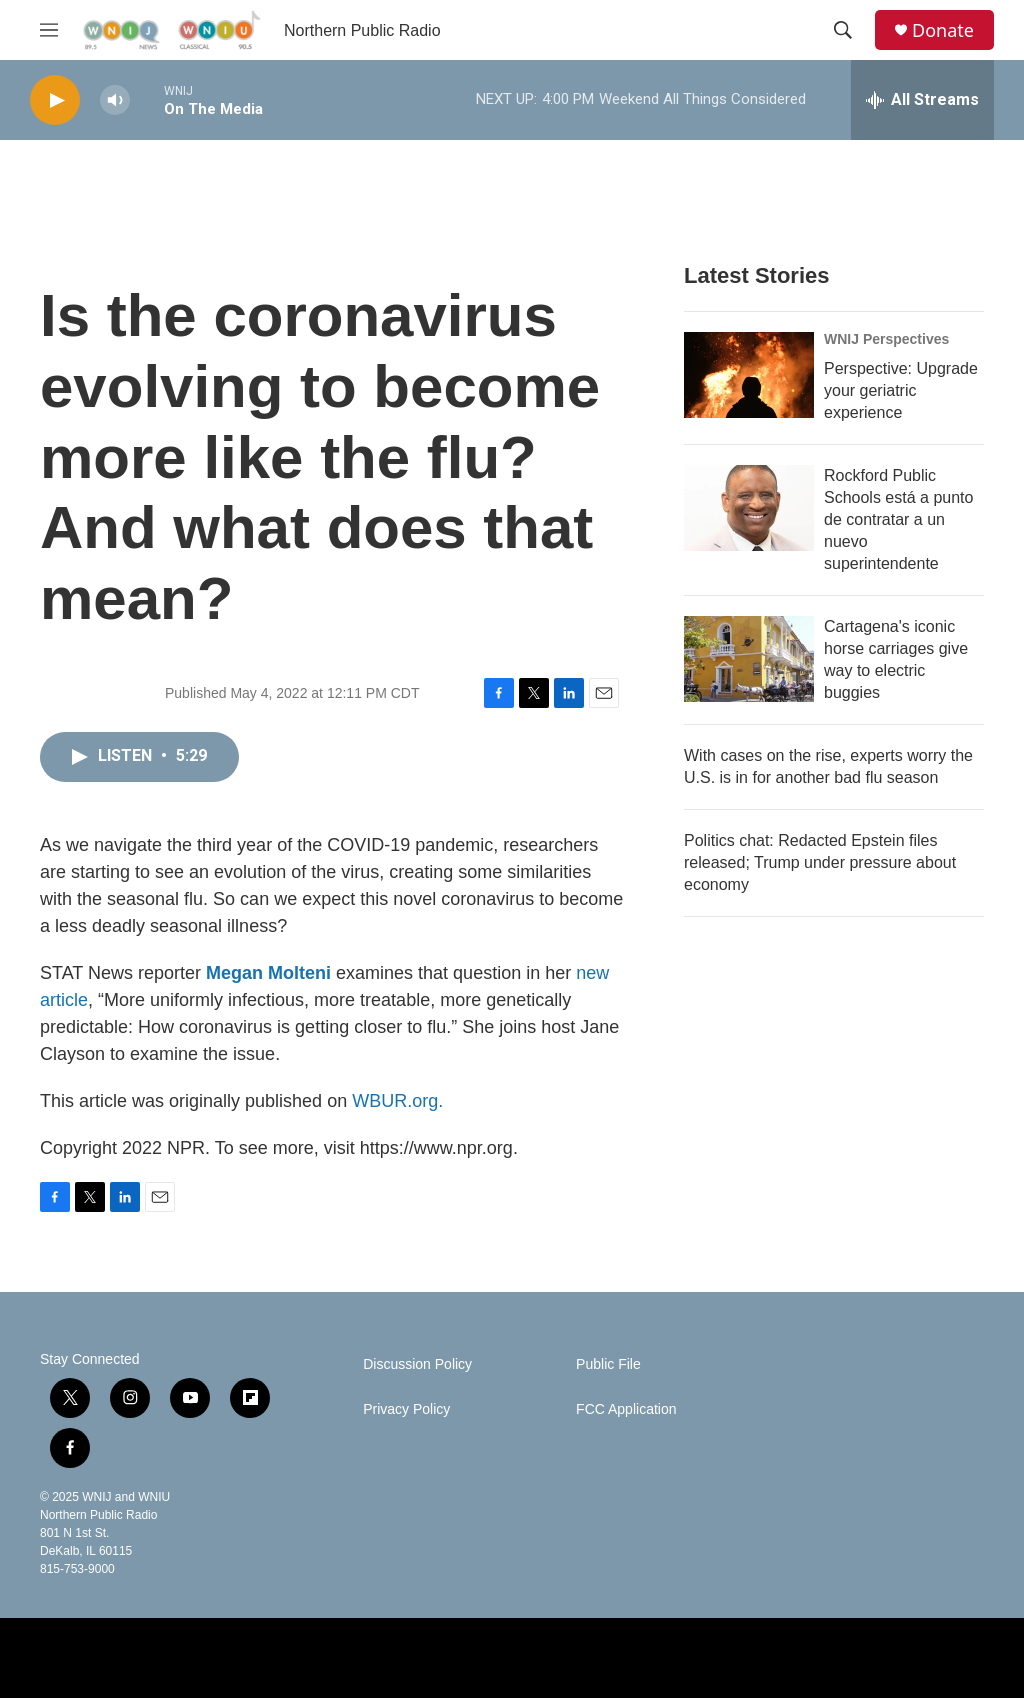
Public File (608, 1364)
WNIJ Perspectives (886, 339)
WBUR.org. (397, 1101)
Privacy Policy (406, 1409)
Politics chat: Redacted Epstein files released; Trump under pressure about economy (820, 862)
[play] (55, 100)
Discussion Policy (417, 1364)
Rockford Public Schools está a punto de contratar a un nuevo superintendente (898, 519)
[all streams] (922, 100)
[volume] (115, 100)
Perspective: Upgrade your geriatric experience (901, 390)
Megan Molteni (268, 973)
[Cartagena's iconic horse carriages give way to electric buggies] (749, 659)
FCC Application (626, 1409)
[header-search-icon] (843, 30)
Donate (943, 30)
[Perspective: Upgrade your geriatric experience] (749, 375)
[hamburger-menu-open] (49, 30)
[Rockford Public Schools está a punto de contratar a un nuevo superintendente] (749, 508)
